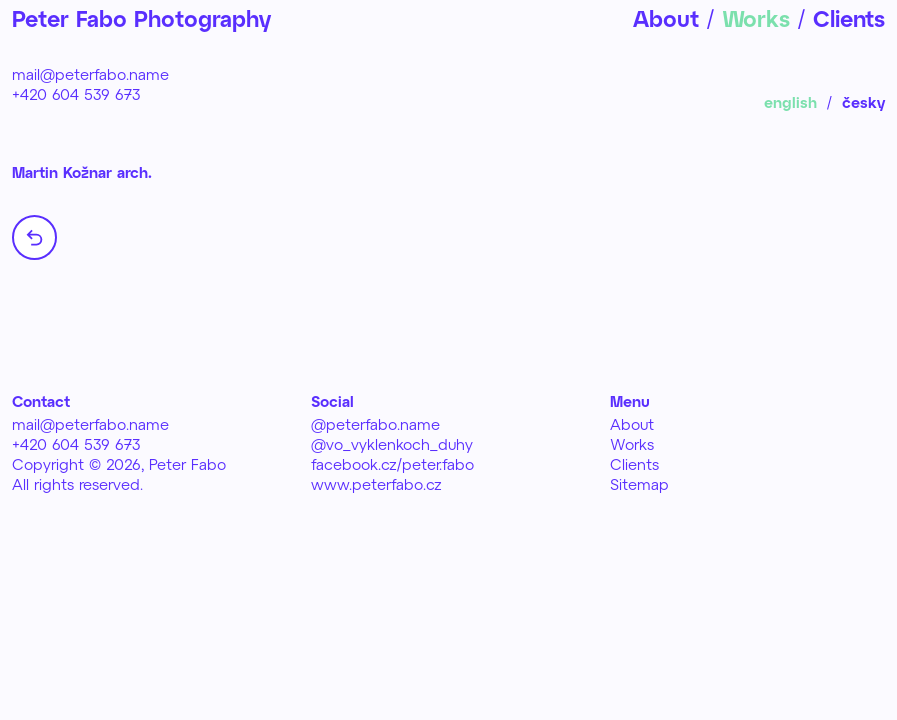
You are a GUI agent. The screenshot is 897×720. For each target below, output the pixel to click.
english (790, 102)
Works (632, 444)
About (632, 424)
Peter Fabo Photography (141, 18)
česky (863, 102)
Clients (634, 464)
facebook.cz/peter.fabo (392, 464)
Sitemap (639, 484)
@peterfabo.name (375, 424)
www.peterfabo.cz (376, 484)
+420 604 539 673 (76, 94)
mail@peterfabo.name (90, 74)
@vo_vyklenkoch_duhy (392, 444)
